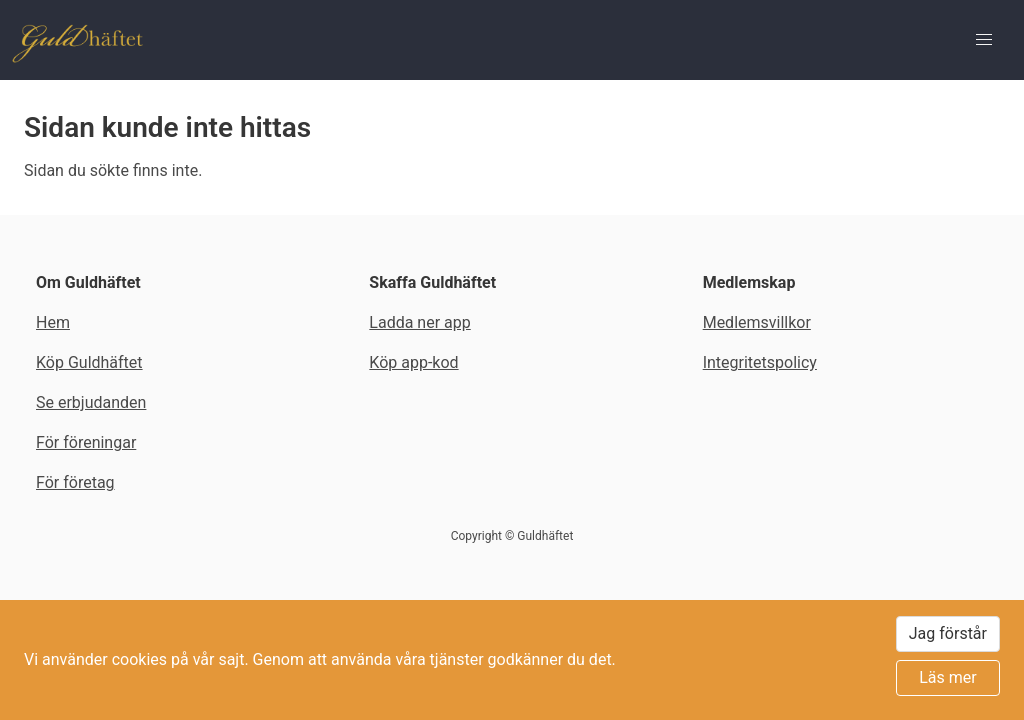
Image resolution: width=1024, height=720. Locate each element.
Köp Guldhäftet (89, 362)
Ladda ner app (419, 322)
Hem (53, 322)
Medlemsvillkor (757, 322)
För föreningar (86, 442)
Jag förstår (948, 633)
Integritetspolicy (760, 362)
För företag (75, 482)
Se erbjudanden (91, 402)
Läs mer (947, 677)
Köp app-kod (413, 362)
